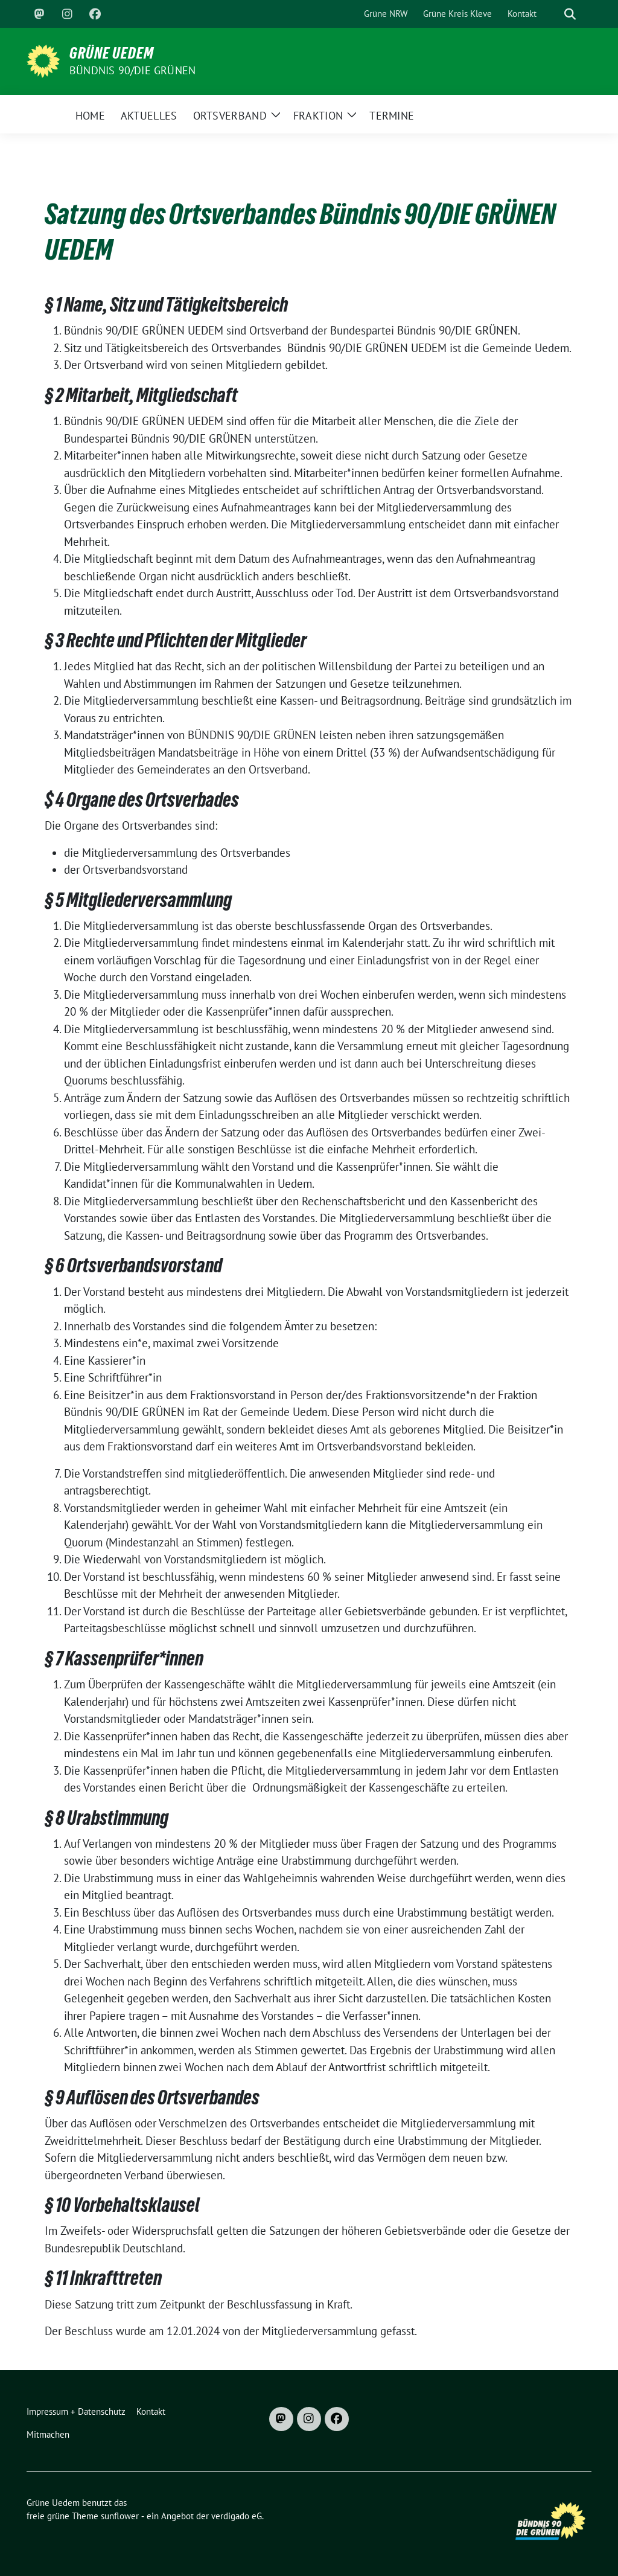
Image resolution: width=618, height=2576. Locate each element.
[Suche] (552, 14)
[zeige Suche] (570, 14)
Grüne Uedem (111, 53)
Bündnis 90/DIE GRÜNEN (132, 70)
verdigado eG (236, 2516)
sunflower (120, 2516)
